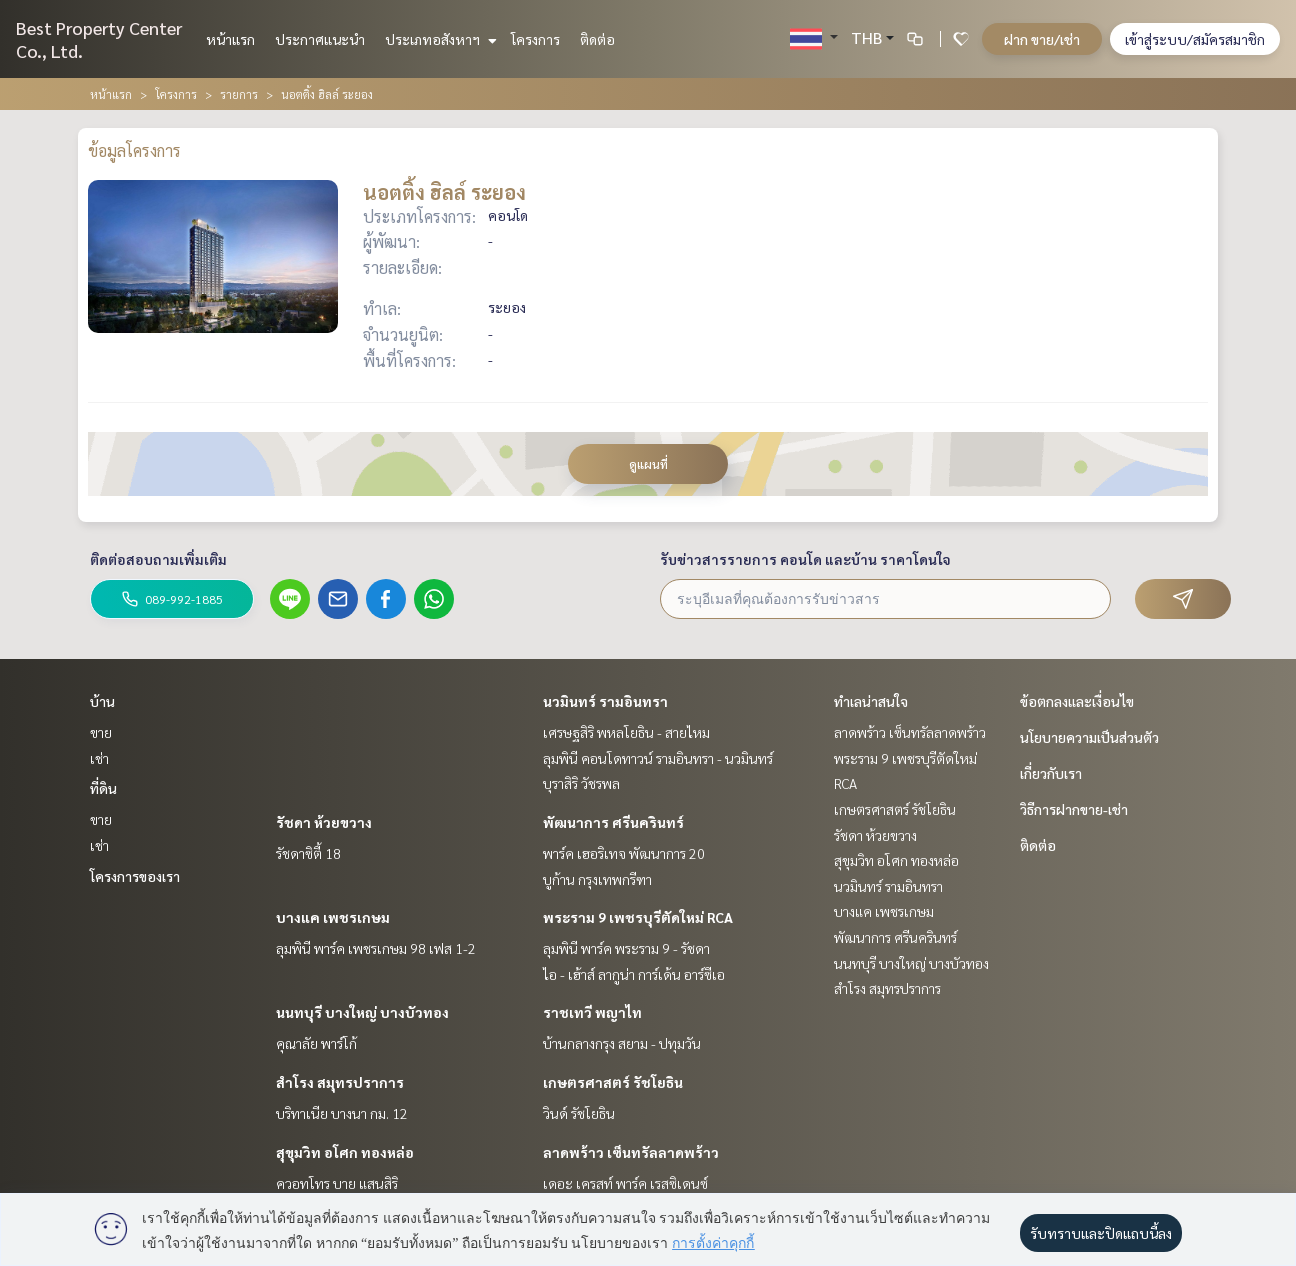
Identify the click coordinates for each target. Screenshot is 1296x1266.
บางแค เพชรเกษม (333, 917)
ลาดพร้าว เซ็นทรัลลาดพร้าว (631, 1152)
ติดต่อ (597, 39)
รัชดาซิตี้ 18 (308, 853)
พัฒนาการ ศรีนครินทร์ (613, 822)
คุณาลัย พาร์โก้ (316, 1043)
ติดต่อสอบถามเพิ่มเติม (158, 559)
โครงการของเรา (135, 876)
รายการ (239, 94)
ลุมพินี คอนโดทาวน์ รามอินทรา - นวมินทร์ (658, 758)
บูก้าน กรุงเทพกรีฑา (597, 879)
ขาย (101, 732)
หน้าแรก (230, 39)
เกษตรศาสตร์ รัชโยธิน (613, 1082)
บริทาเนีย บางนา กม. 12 (342, 1113)
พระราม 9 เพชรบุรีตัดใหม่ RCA (638, 917)
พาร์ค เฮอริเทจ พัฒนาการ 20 (624, 853)
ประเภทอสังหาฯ (438, 39)
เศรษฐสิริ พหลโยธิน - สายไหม (626, 732)
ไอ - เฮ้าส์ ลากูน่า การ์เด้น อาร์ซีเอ (634, 974)
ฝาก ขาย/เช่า (1042, 39)
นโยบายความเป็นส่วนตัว (1089, 737)
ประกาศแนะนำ (320, 39)
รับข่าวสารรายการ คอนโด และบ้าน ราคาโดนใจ (805, 559)
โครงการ (535, 39)
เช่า (99, 758)
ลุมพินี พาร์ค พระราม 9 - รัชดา (626, 948)
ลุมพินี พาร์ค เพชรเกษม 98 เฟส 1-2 (376, 948)
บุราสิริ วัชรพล (581, 783)
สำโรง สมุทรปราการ (340, 1082)
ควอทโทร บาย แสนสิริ (337, 1183)
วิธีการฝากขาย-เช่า (1074, 809)
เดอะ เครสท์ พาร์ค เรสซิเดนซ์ (625, 1183)
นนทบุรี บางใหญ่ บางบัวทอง (362, 1012)
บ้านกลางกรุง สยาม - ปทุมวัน (622, 1043)
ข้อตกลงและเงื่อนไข (1077, 701)
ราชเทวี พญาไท (592, 1012)
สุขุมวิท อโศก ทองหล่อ (345, 1152)
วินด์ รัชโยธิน (579, 1113)
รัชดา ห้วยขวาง (324, 822)
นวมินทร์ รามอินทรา (605, 701)
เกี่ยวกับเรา (1051, 773)
